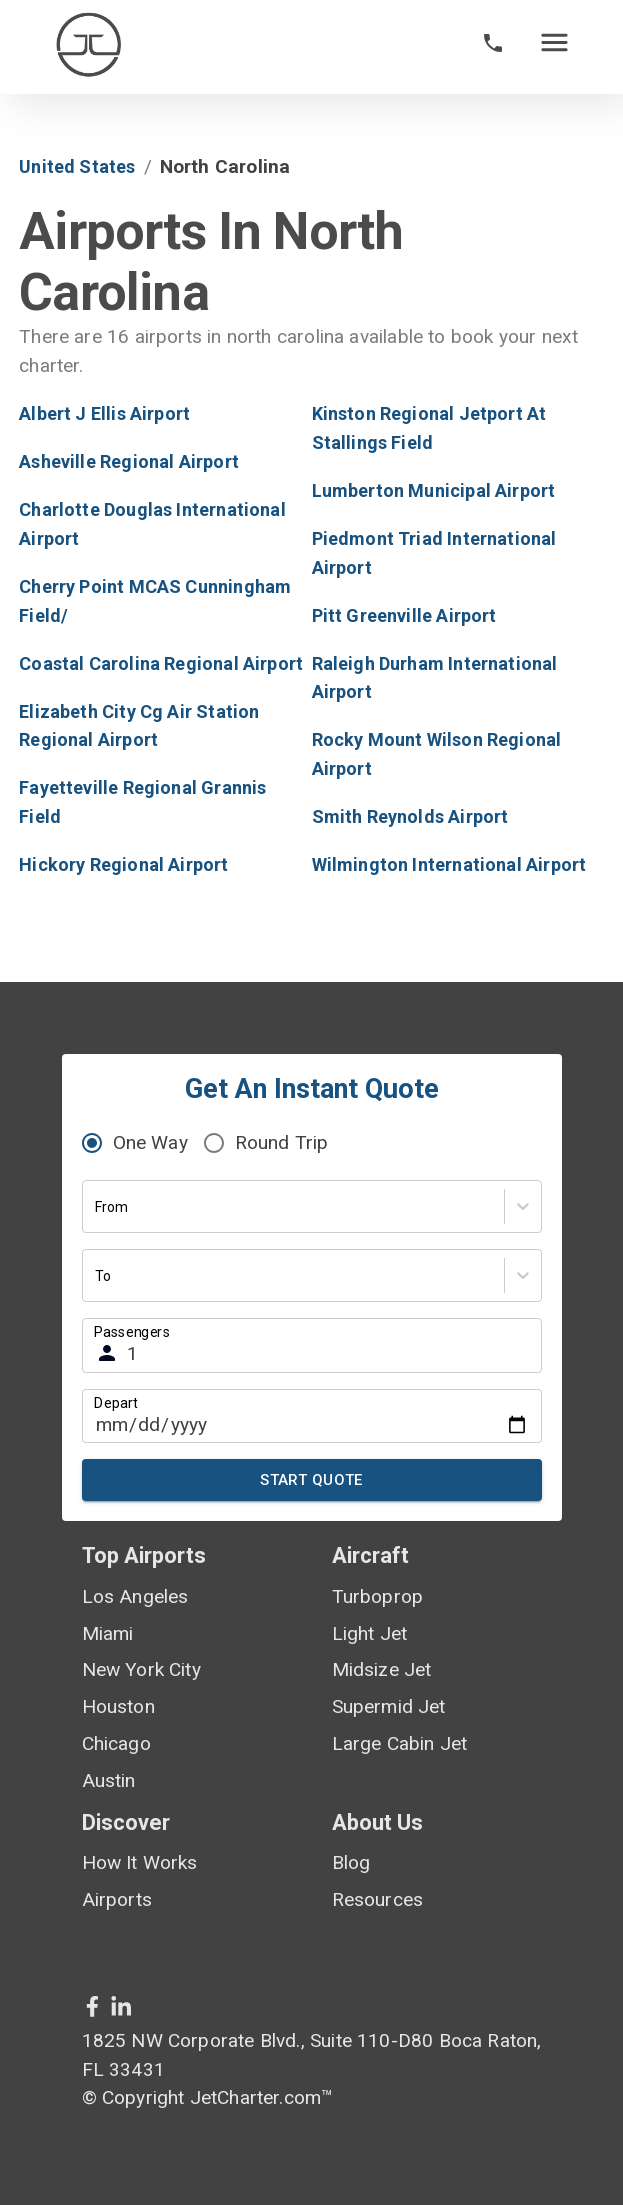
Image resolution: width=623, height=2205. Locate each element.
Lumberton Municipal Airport (434, 490)
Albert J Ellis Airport (104, 413)
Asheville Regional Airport (129, 461)
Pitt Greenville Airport (404, 615)
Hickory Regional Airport (123, 864)
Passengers (132, 1331)
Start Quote (312, 1480)
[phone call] (493, 47)
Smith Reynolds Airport (410, 816)
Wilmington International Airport (449, 864)
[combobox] (96, 1207)
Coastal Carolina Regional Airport (161, 663)
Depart (116, 1402)
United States (77, 166)
